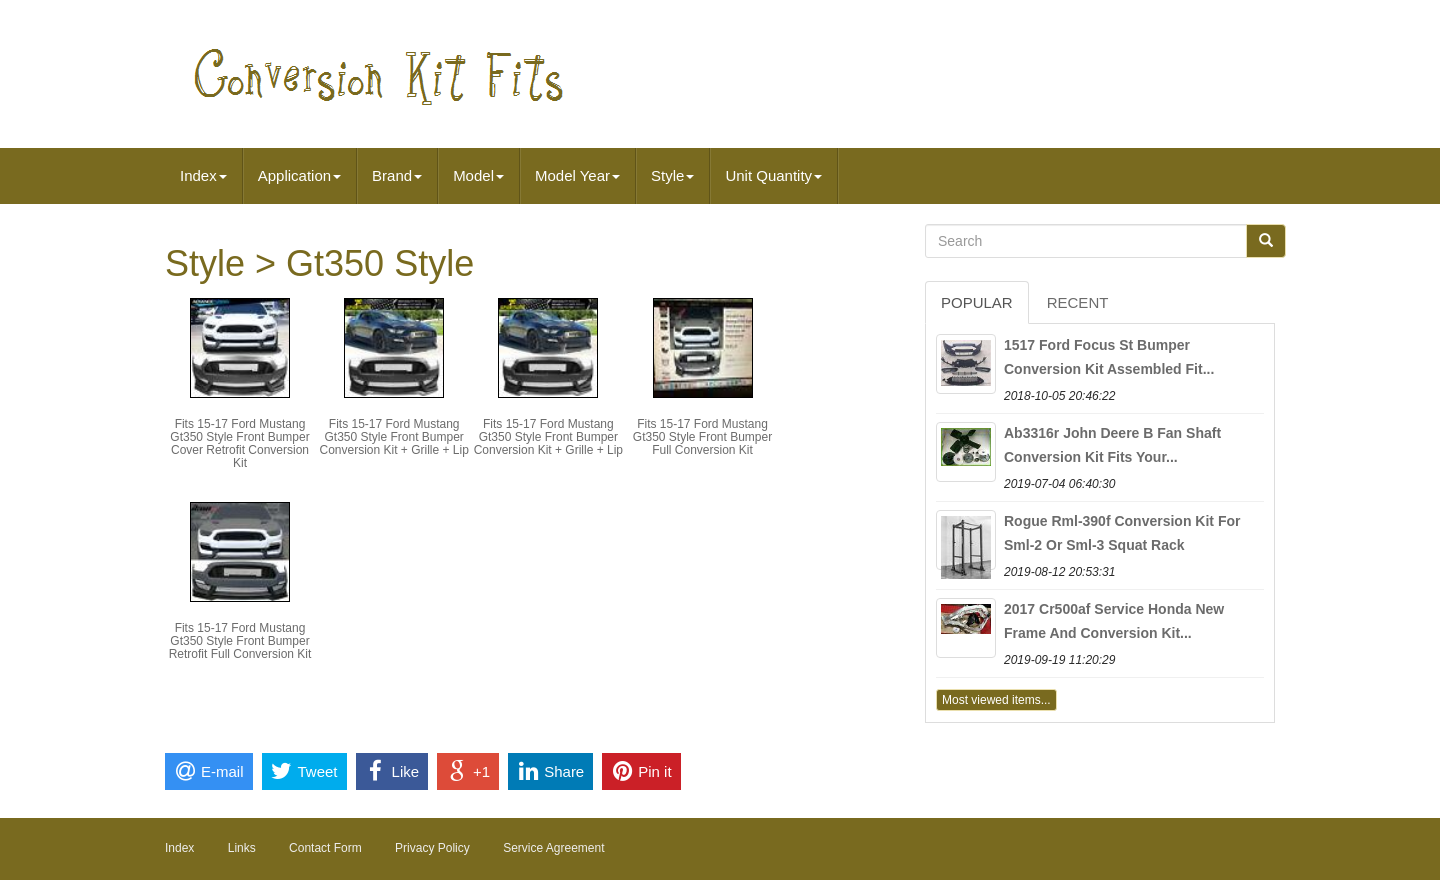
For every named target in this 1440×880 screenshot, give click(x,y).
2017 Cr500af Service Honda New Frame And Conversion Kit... (1114, 621)
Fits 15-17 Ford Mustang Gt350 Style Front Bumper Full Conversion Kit (702, 437)
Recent (1078, 302)
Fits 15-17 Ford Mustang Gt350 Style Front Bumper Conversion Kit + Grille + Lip (393, 437)
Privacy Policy (432, 848)
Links (242, 848)
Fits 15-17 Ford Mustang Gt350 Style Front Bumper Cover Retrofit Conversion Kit (239, 444)
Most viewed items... (996, 700)
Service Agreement (553, 848)
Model (478, 175)
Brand (397, 175)
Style (672, 175)
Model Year (577, 175)
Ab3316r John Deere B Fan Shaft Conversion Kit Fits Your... (1112, 445)
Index (203, 175)
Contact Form (325, 848)
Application (299, 175)
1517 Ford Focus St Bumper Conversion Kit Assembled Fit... (1109, 357)
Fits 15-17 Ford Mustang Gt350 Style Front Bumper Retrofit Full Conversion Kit (240, 641)
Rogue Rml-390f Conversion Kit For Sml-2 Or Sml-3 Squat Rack (1122, 533)
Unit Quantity (773, 175)
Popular (977, 302)
